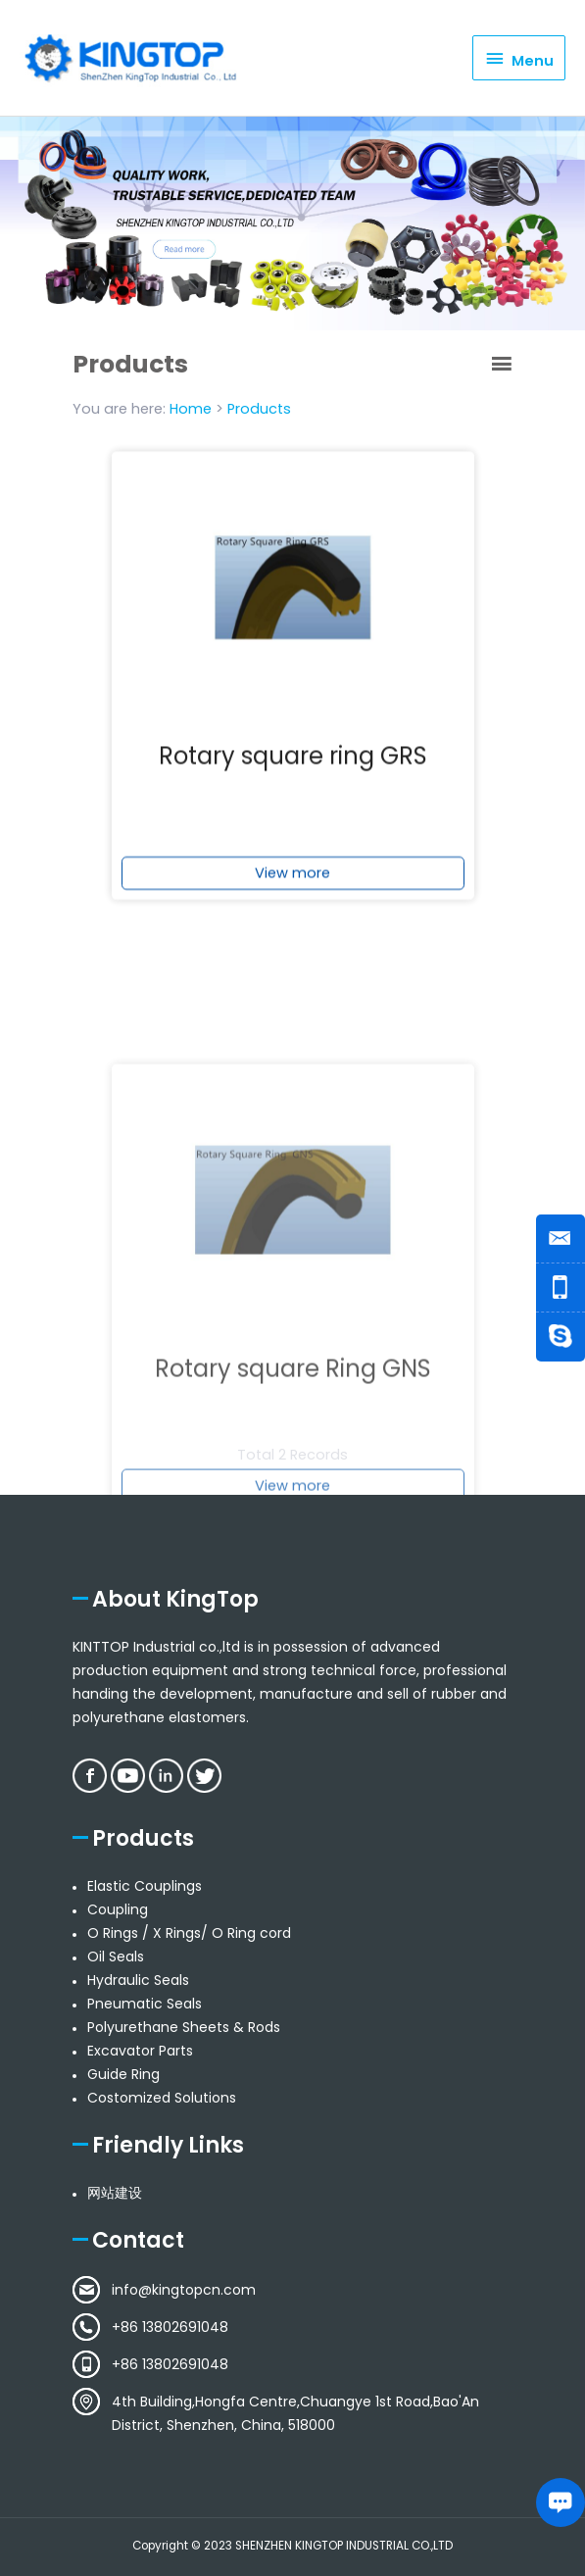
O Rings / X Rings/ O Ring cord (189, 1933)
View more (292, 893)
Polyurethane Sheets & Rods (183, 2027)
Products (259, 409)
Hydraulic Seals (138, 1980)
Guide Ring (123, 2074)
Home (191, 409)
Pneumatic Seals (144, 2003)
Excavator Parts (140, 2050)
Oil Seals (115, 1956)
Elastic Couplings (144, 1886)
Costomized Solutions (161, 2097)
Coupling (117, 1909)
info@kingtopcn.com (184, 2290)
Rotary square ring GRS (293, 776)
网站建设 (114, 2193)
